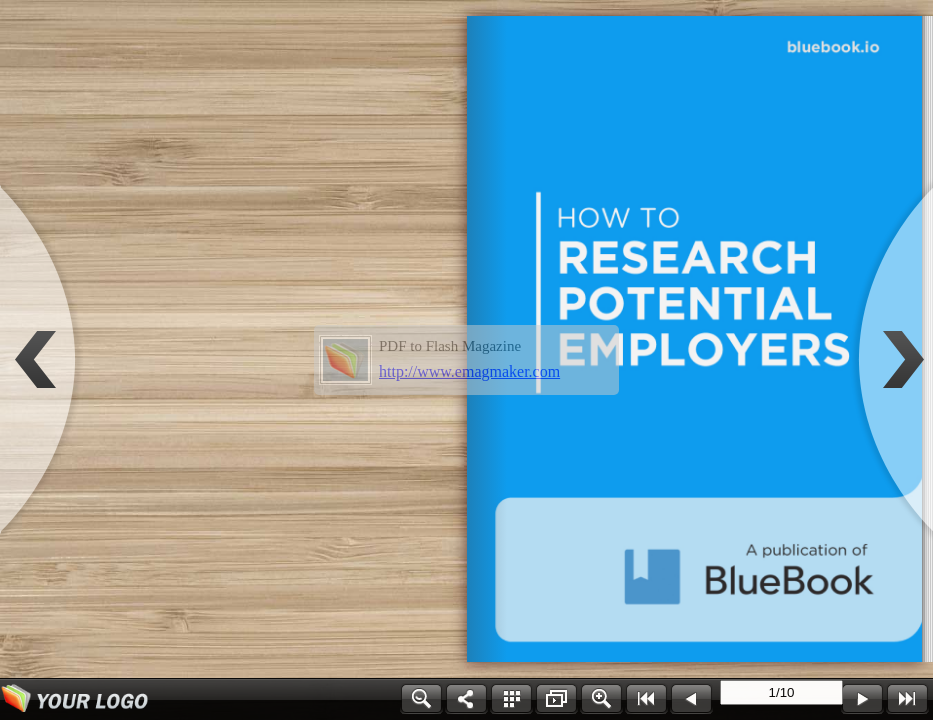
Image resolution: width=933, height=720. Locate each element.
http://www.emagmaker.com (469, 371)
